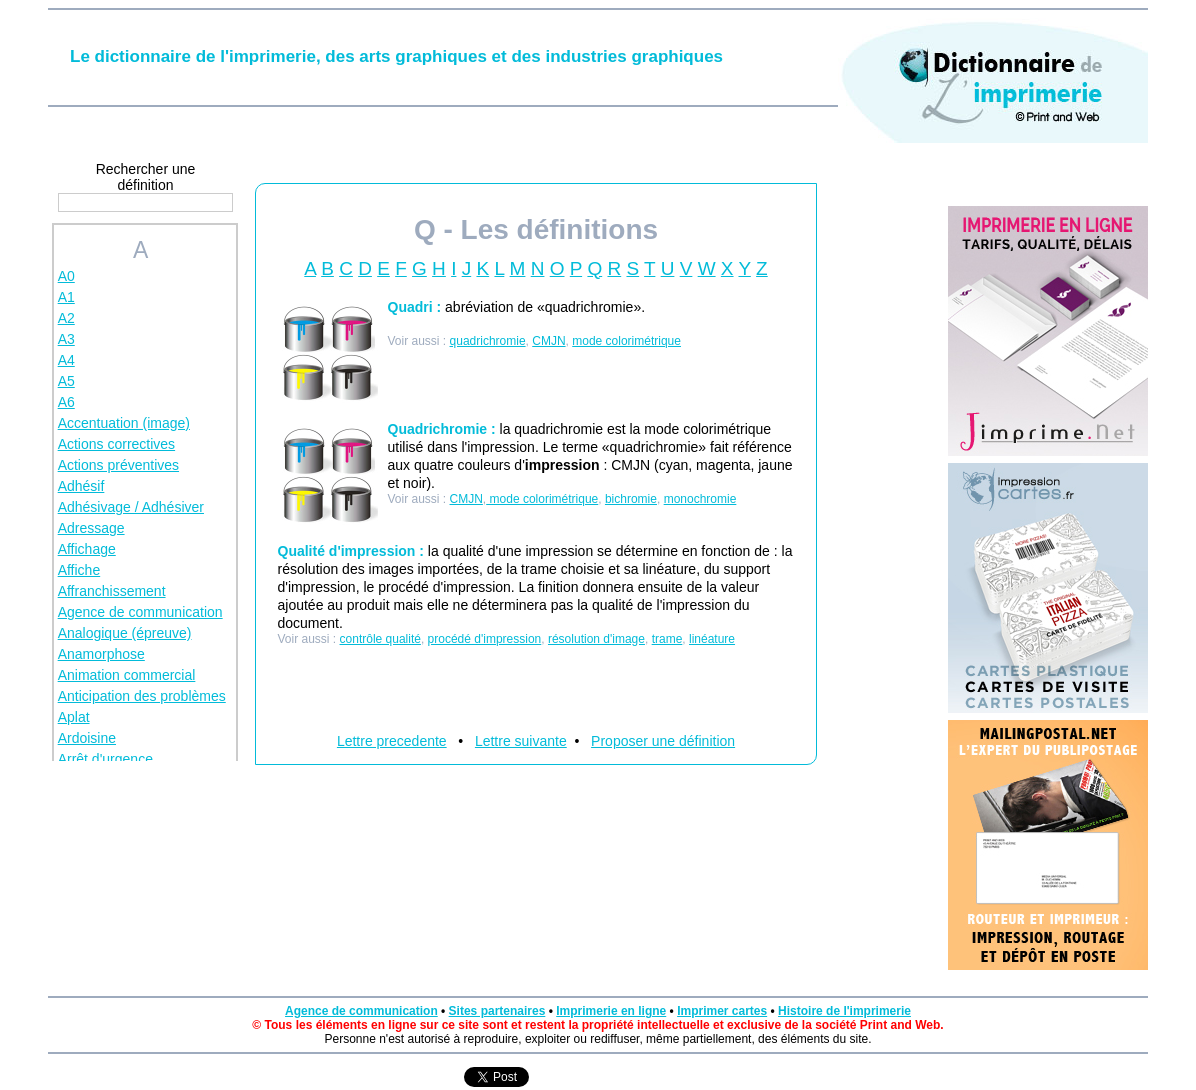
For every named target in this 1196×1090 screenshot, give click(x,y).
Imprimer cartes (722, 1011)
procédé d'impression (485, 639)
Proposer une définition (663, 741)
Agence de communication (361, 1011)
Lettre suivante (521, 741)
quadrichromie (488, 341)
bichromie (631, 499)
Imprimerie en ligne (611, 1011)
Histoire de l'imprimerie (844, 1011)
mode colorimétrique (626, 341)
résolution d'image (596, 639)
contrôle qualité (380, 639)
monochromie (700, 499)
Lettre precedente (392, 741)
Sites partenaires (497, 1011)
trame (667, 639)
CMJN (548, 341)
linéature (712, 639)
